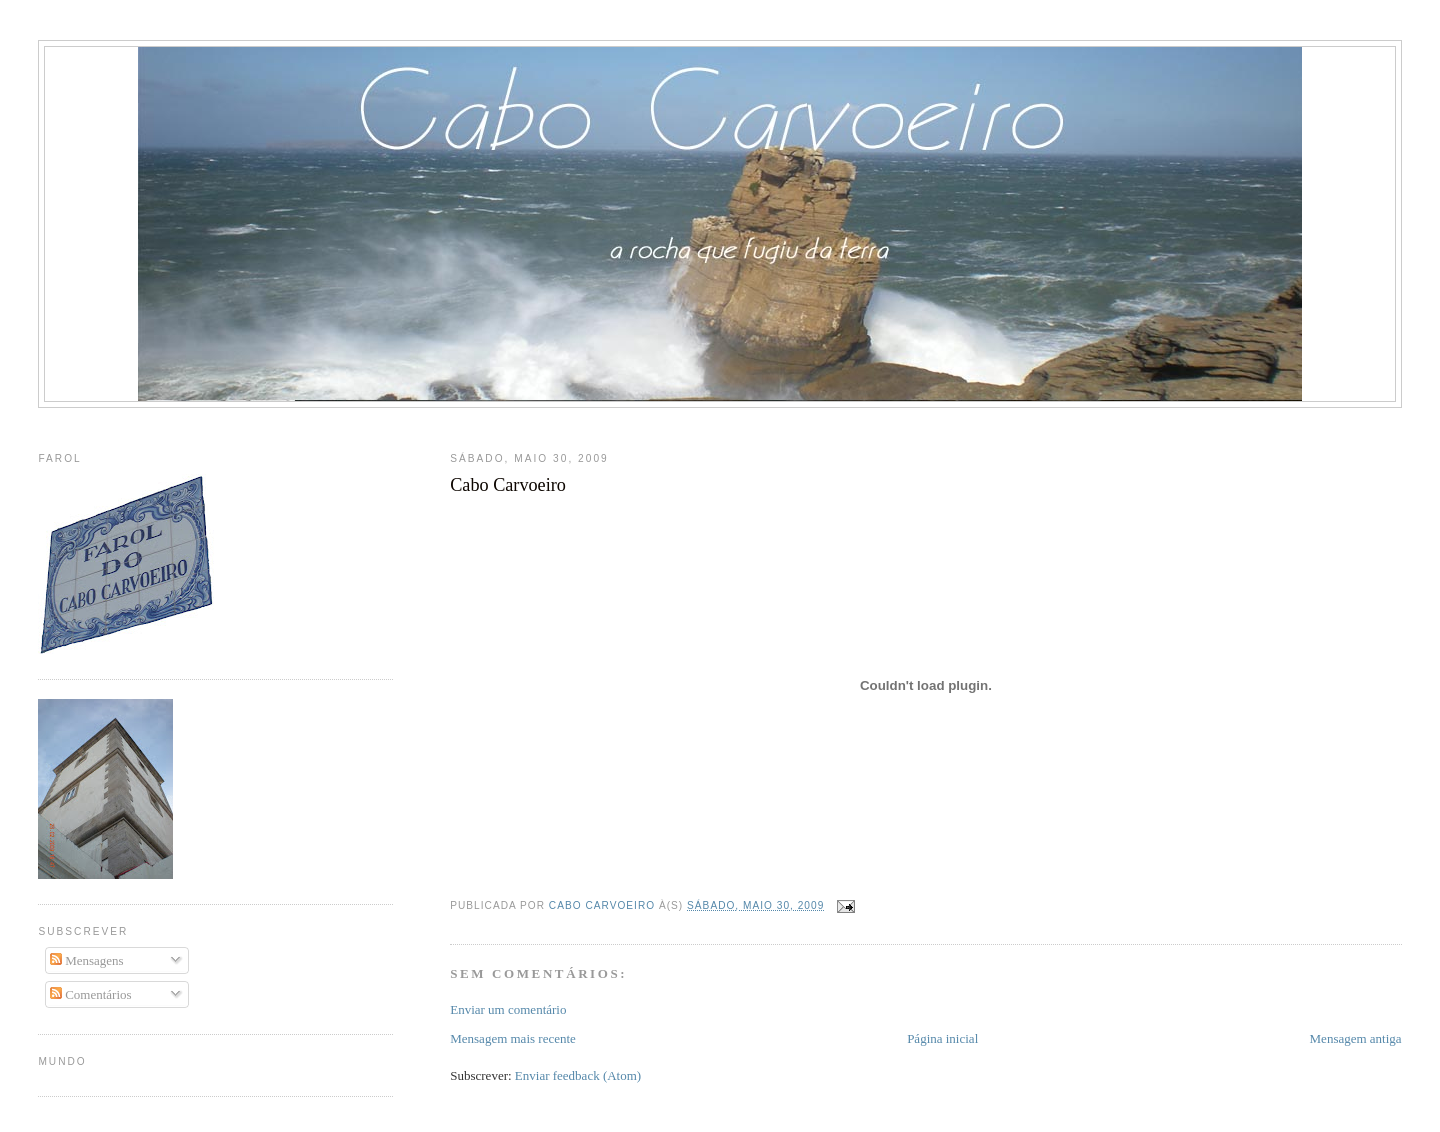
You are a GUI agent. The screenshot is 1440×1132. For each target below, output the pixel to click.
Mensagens (87, 960)
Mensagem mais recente (513, 1038)
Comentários (91, 994)
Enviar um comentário (508, 1009)
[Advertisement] (720, 425)
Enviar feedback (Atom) (578, 1075)
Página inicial (942, 1038)
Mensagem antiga (1356, 1038)
